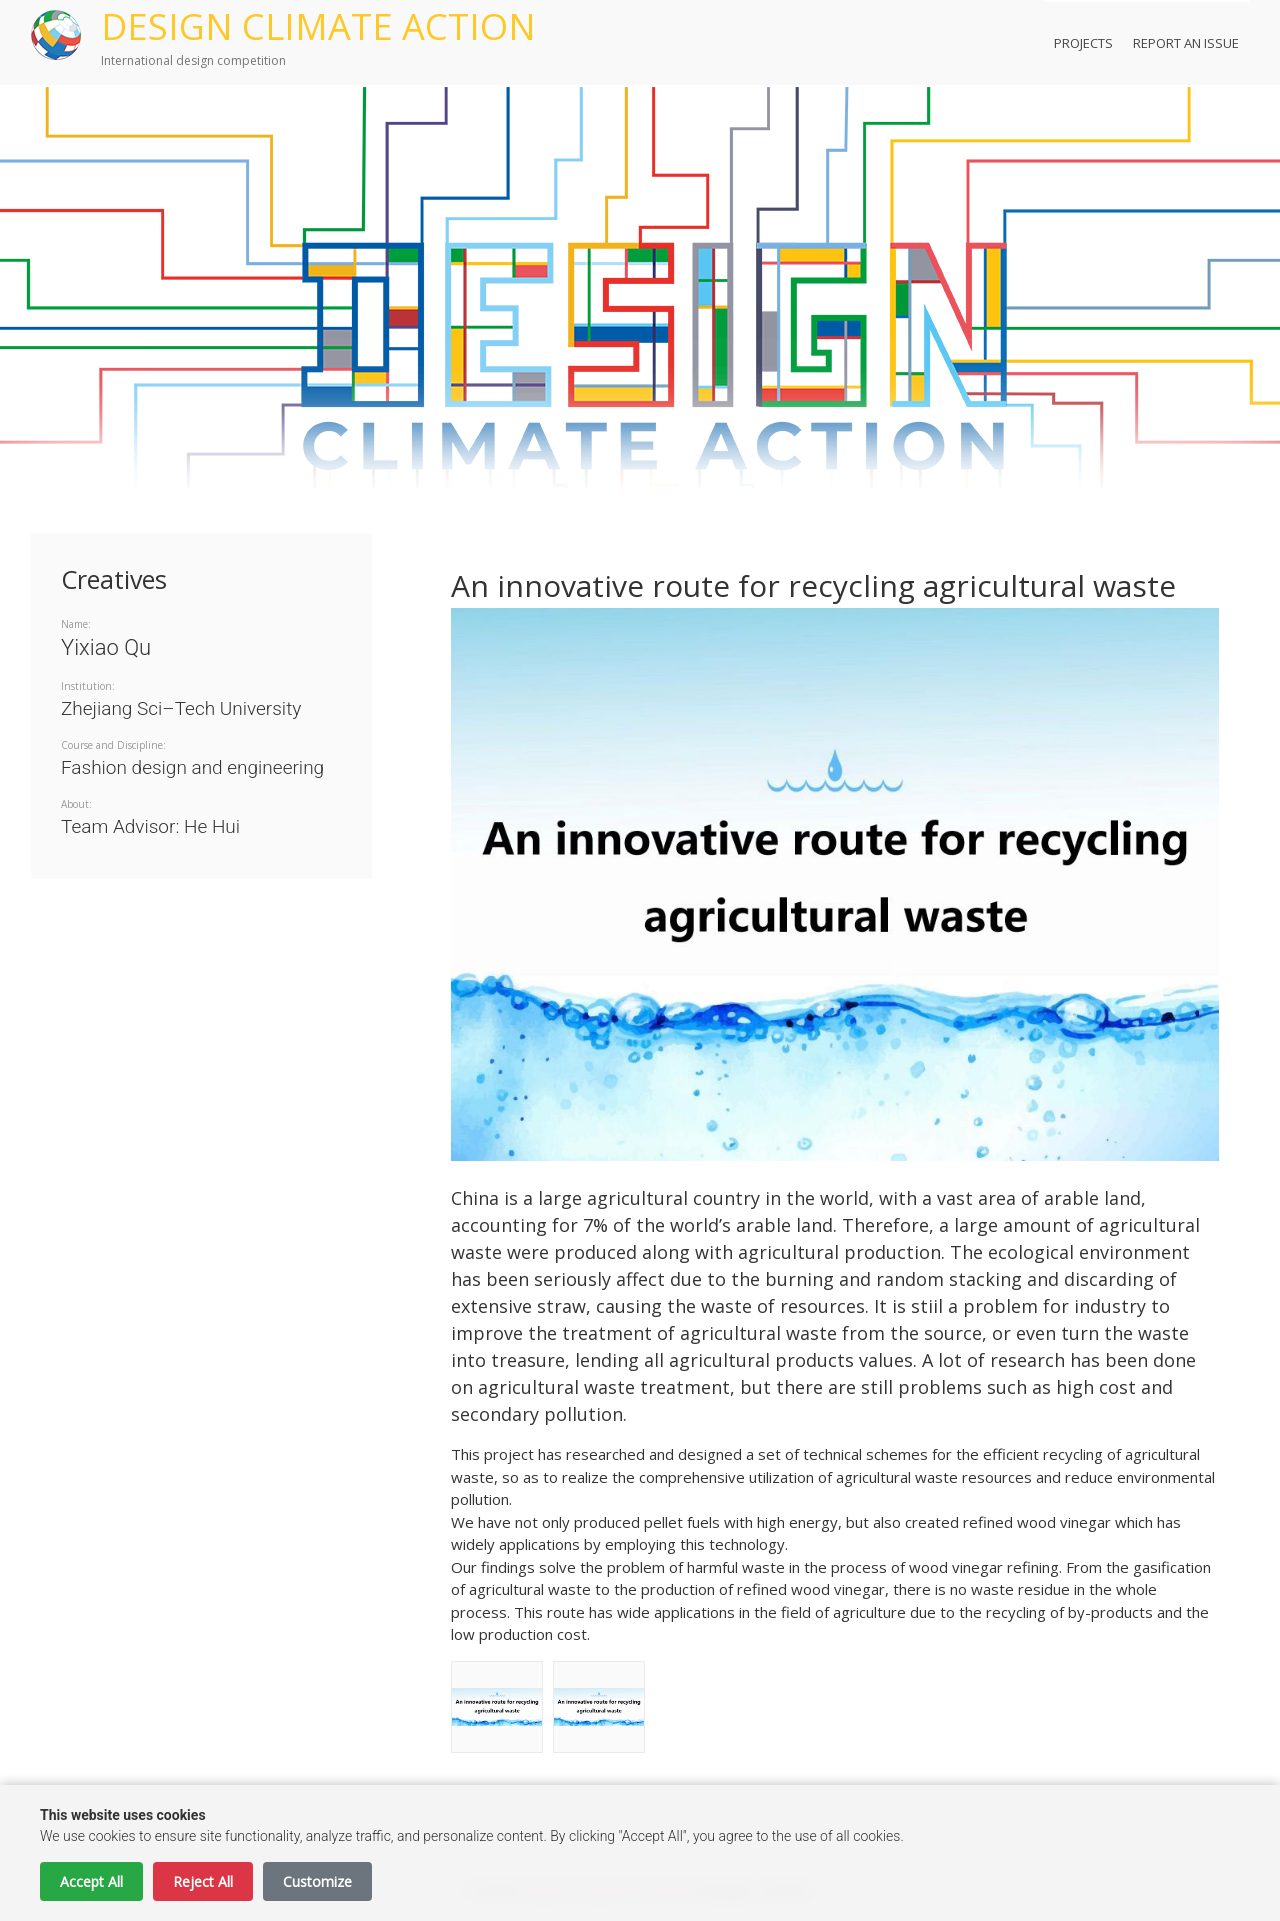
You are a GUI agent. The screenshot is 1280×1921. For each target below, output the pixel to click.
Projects (1083, 43)
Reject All (203, 1881)
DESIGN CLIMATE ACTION (318, 26)
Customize (317, 1881)
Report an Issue (1186, 43)
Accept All (91, 1881)
